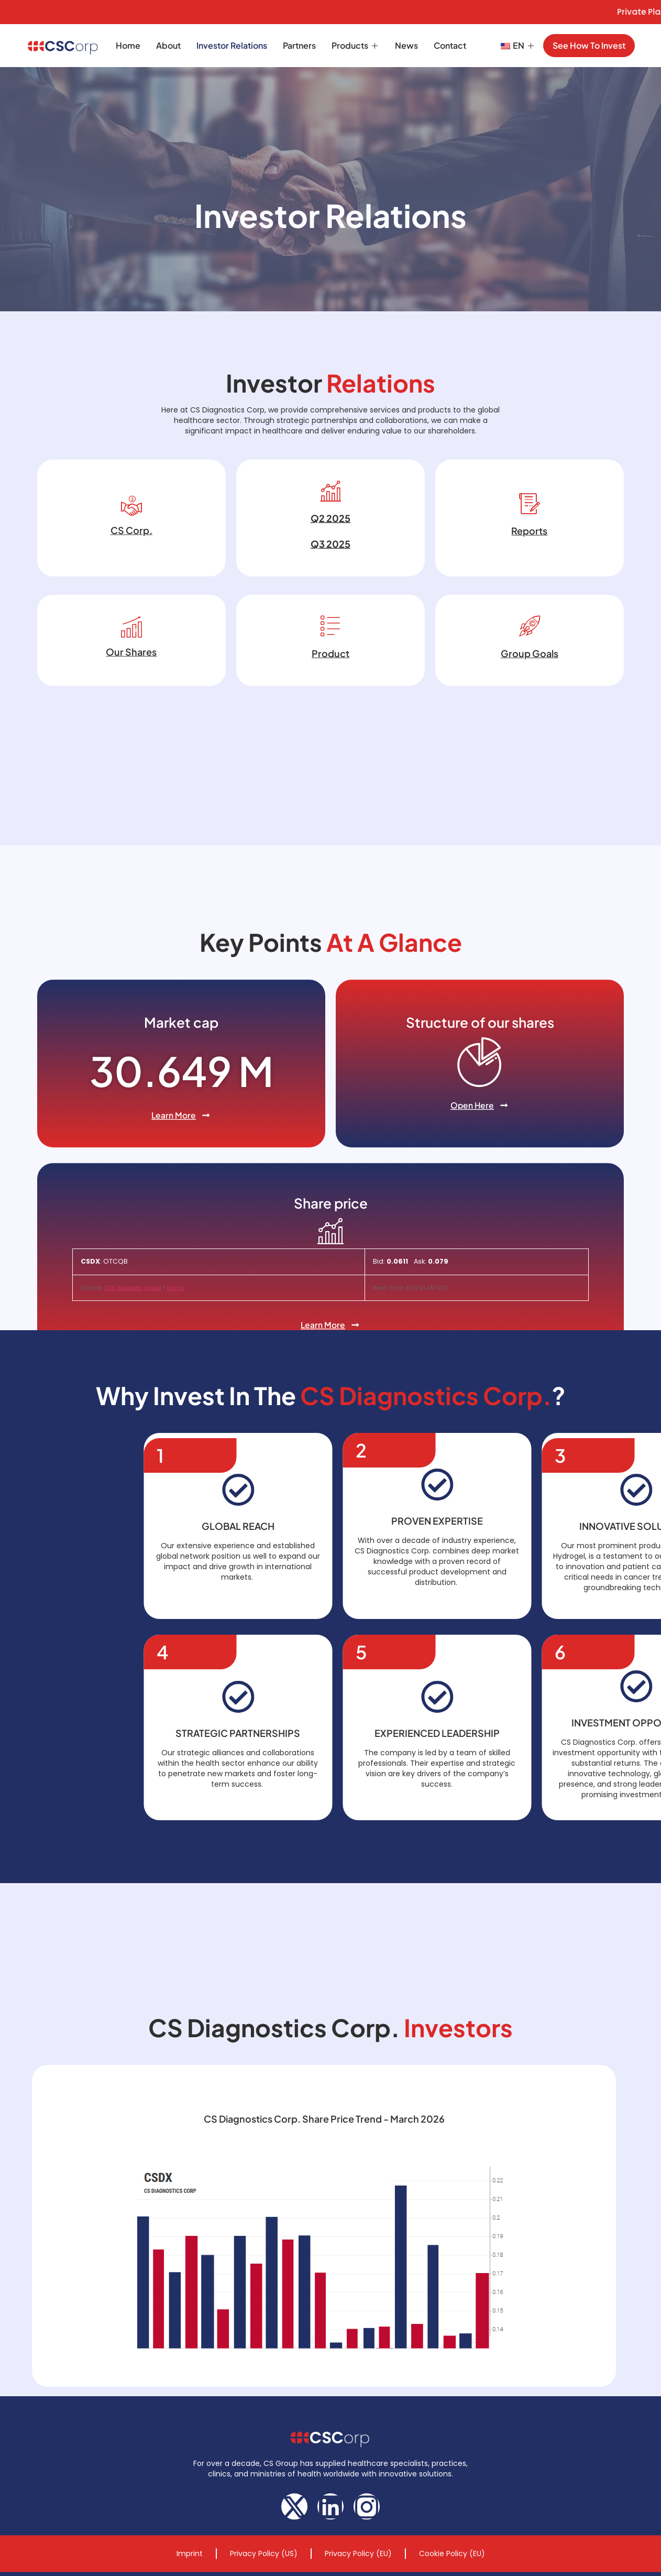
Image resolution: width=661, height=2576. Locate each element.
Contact (450, 45)
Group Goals (529, 718)
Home (128, 45)
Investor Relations (231, 45)
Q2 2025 (330, 583)
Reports (529, 596)
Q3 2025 (330, 609)
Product (330, 718)
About (168, 45)
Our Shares (131, 717)
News (406, 45)
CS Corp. (131, 595)
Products (355, 45)
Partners (299, 45)
